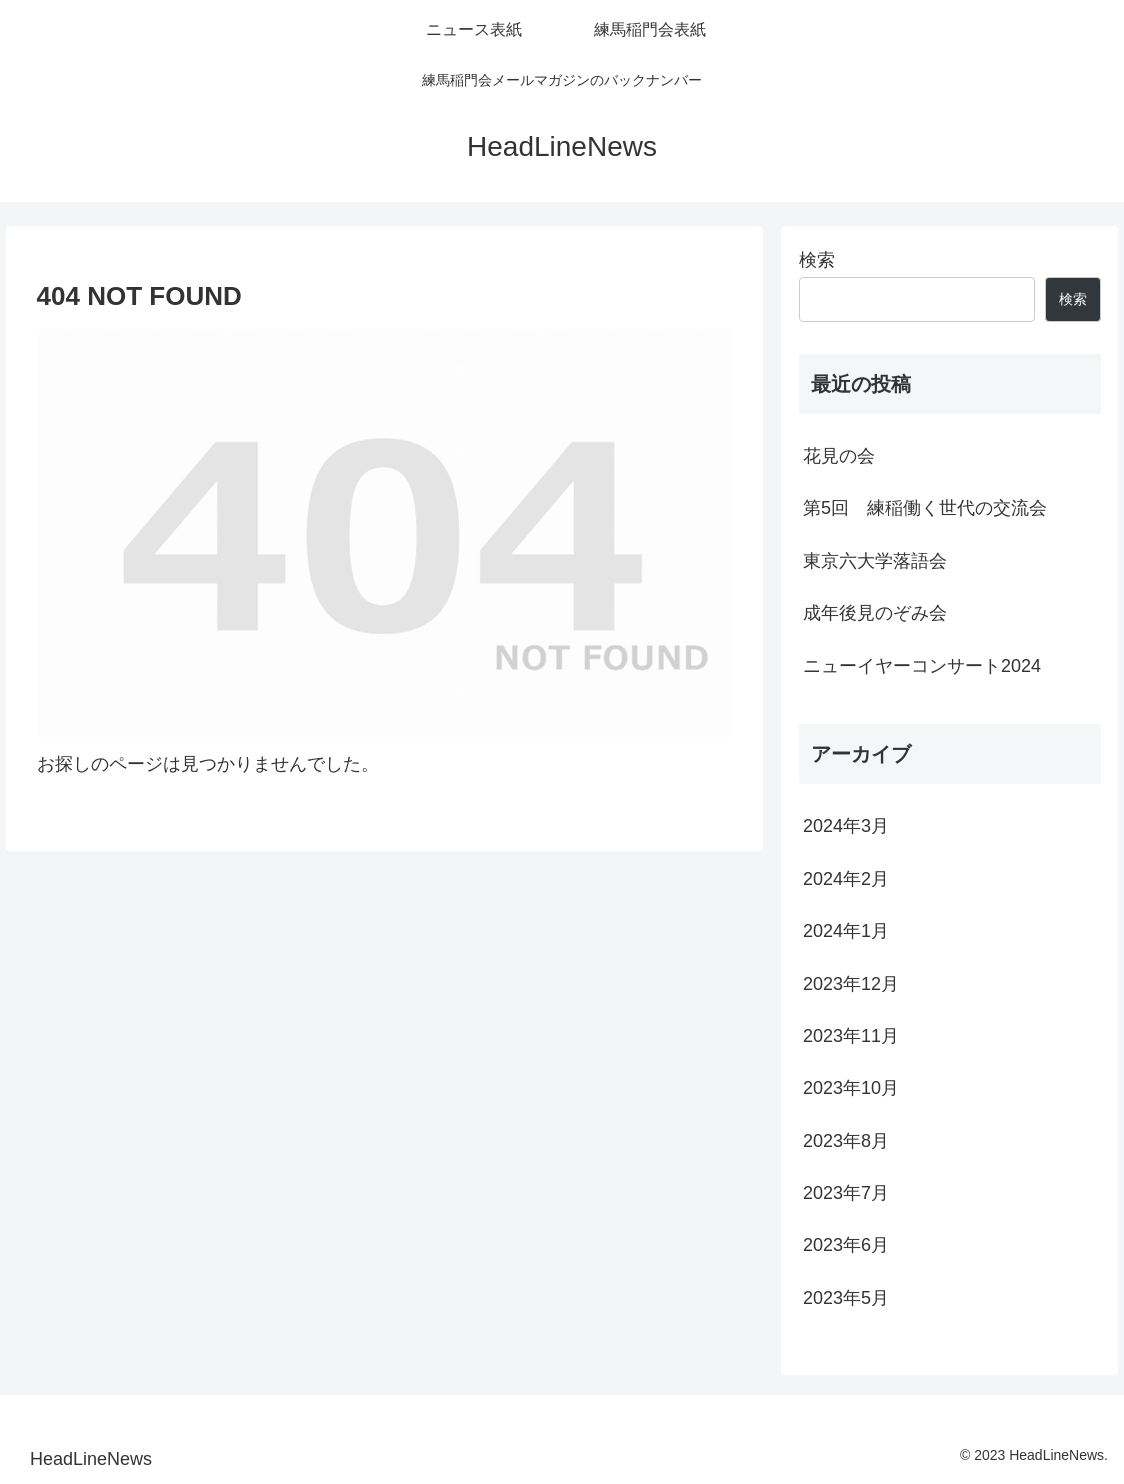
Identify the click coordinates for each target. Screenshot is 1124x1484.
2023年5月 (846, 1298)
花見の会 (839, 456)
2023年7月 (846, 1193)
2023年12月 (851, 984)
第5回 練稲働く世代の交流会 (925, 508)
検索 (817, 260)
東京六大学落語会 (875, 561)
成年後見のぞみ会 (875, 613)
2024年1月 (846, 931)
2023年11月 (851, 1036)
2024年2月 (846, 879)
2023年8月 (846, 1141)
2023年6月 (846, 1245)
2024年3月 (846, 826)
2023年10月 (851, 1088)
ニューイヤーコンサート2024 (922, 666)
